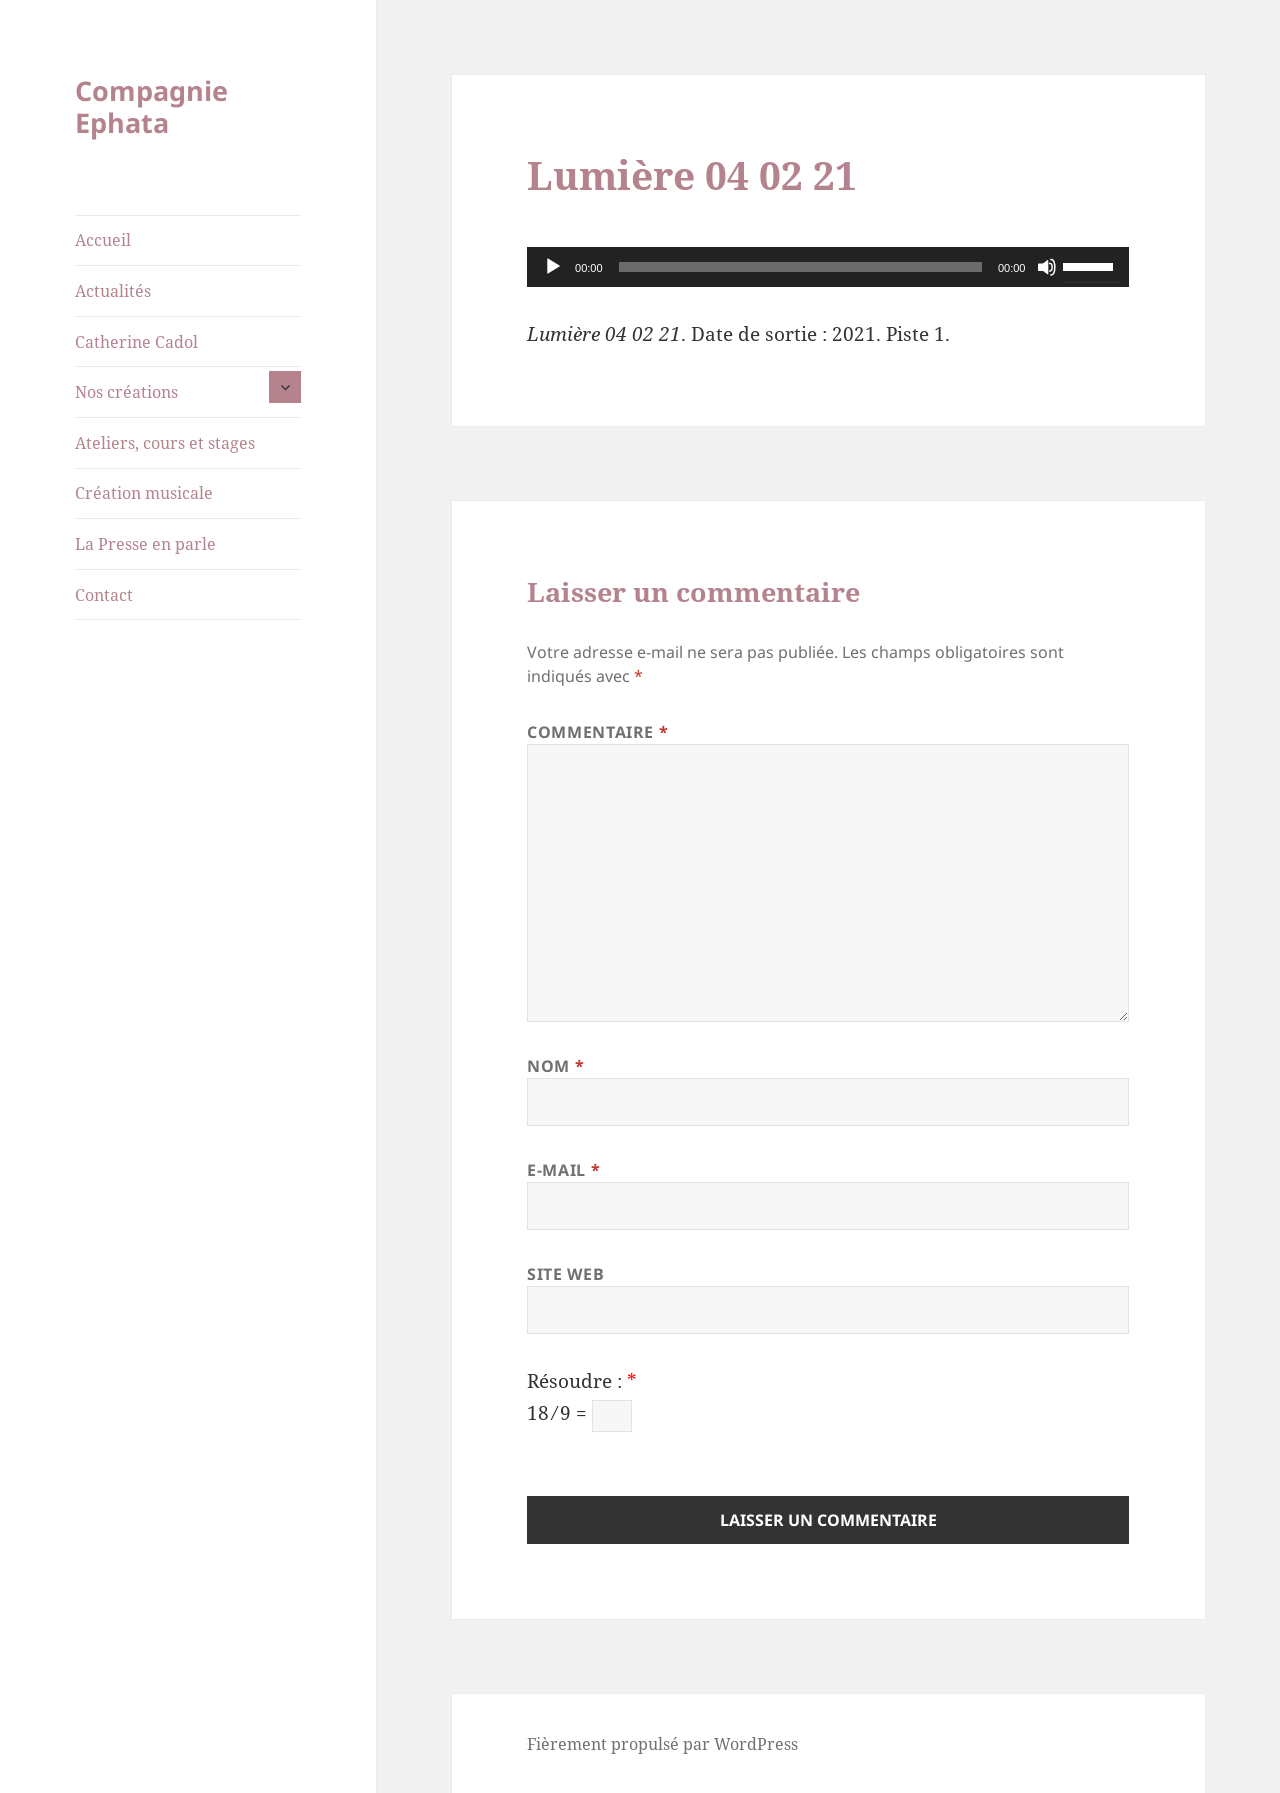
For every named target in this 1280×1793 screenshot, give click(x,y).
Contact (104, 595)
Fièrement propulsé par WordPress (662, 1744)
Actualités (113, 291)
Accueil (103, 240)
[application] (828, 267)
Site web (565, 1274)
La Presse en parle (145, 544)
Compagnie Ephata (151, 106)
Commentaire (597, 732)
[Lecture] (553, 267)
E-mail (563, 1170)
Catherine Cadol (136, 342)
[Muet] (1047, 267)
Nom (555, 1066)
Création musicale (144, 493)
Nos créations (126, 392)
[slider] (800, 267)
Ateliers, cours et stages (165, 443)
